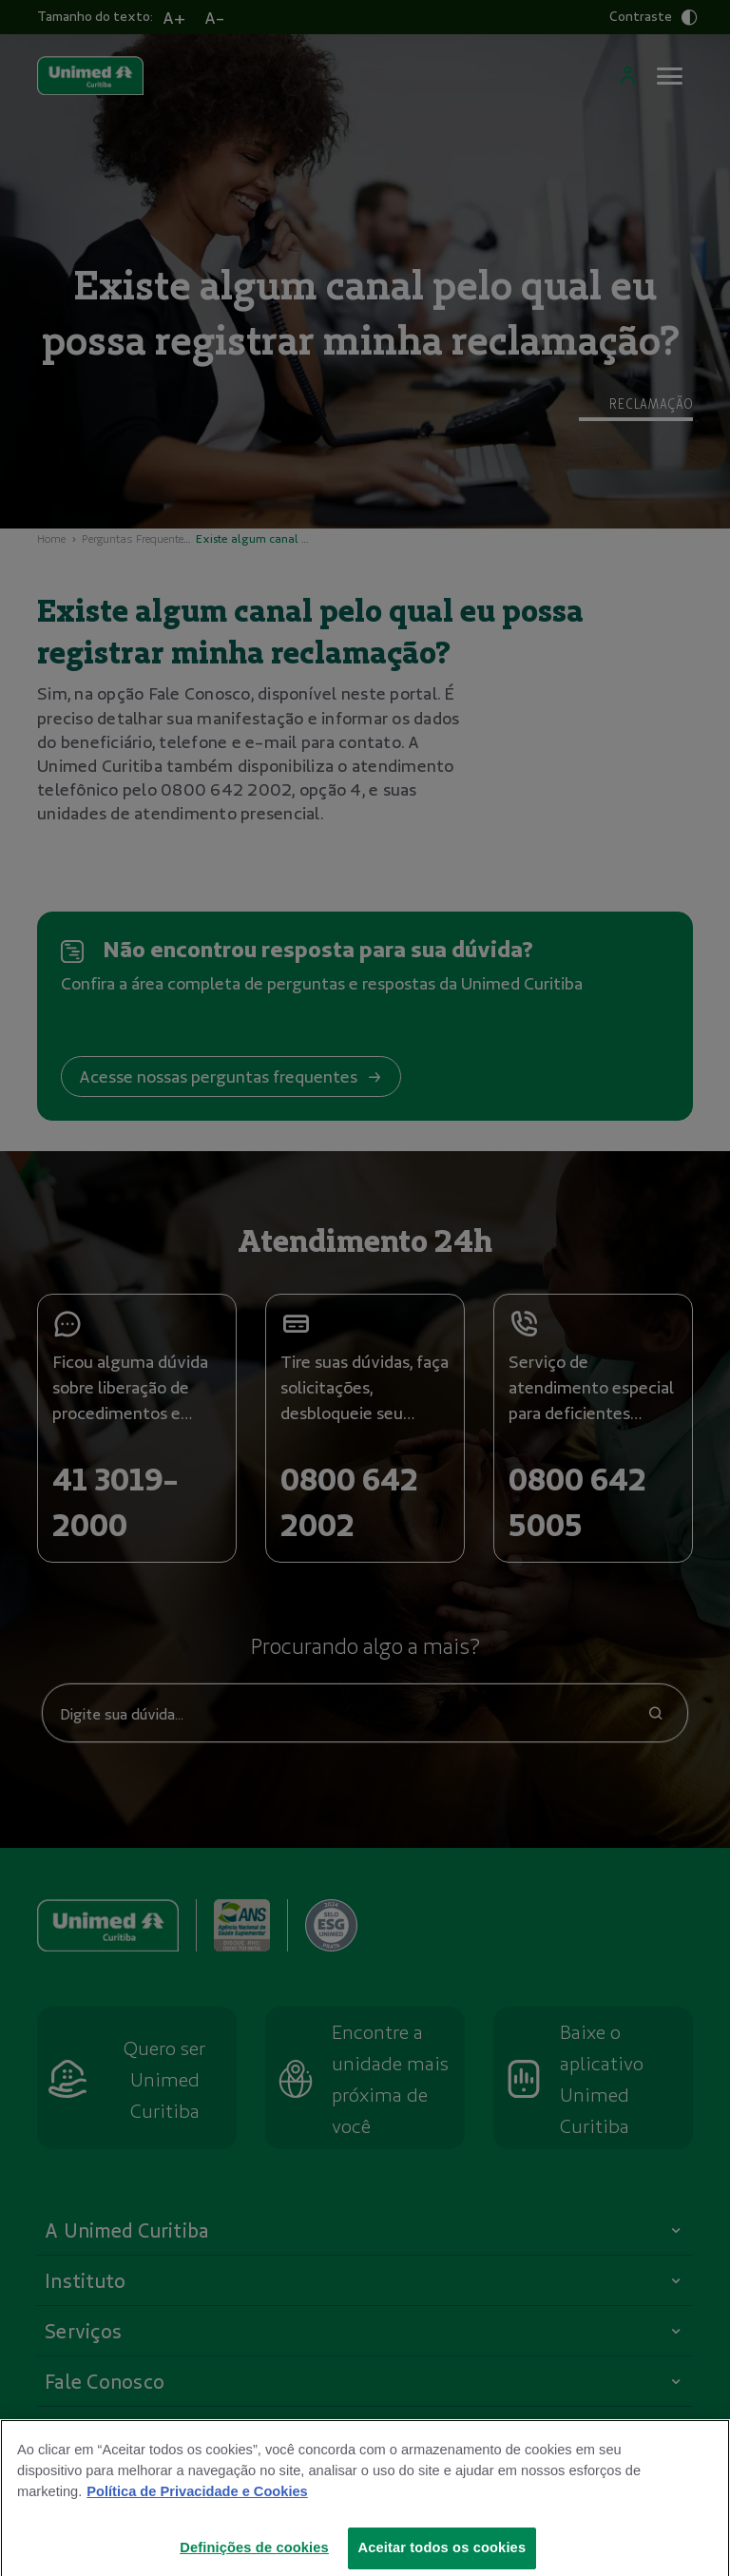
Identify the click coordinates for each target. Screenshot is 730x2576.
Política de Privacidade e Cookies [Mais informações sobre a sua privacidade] (196, 2504)
